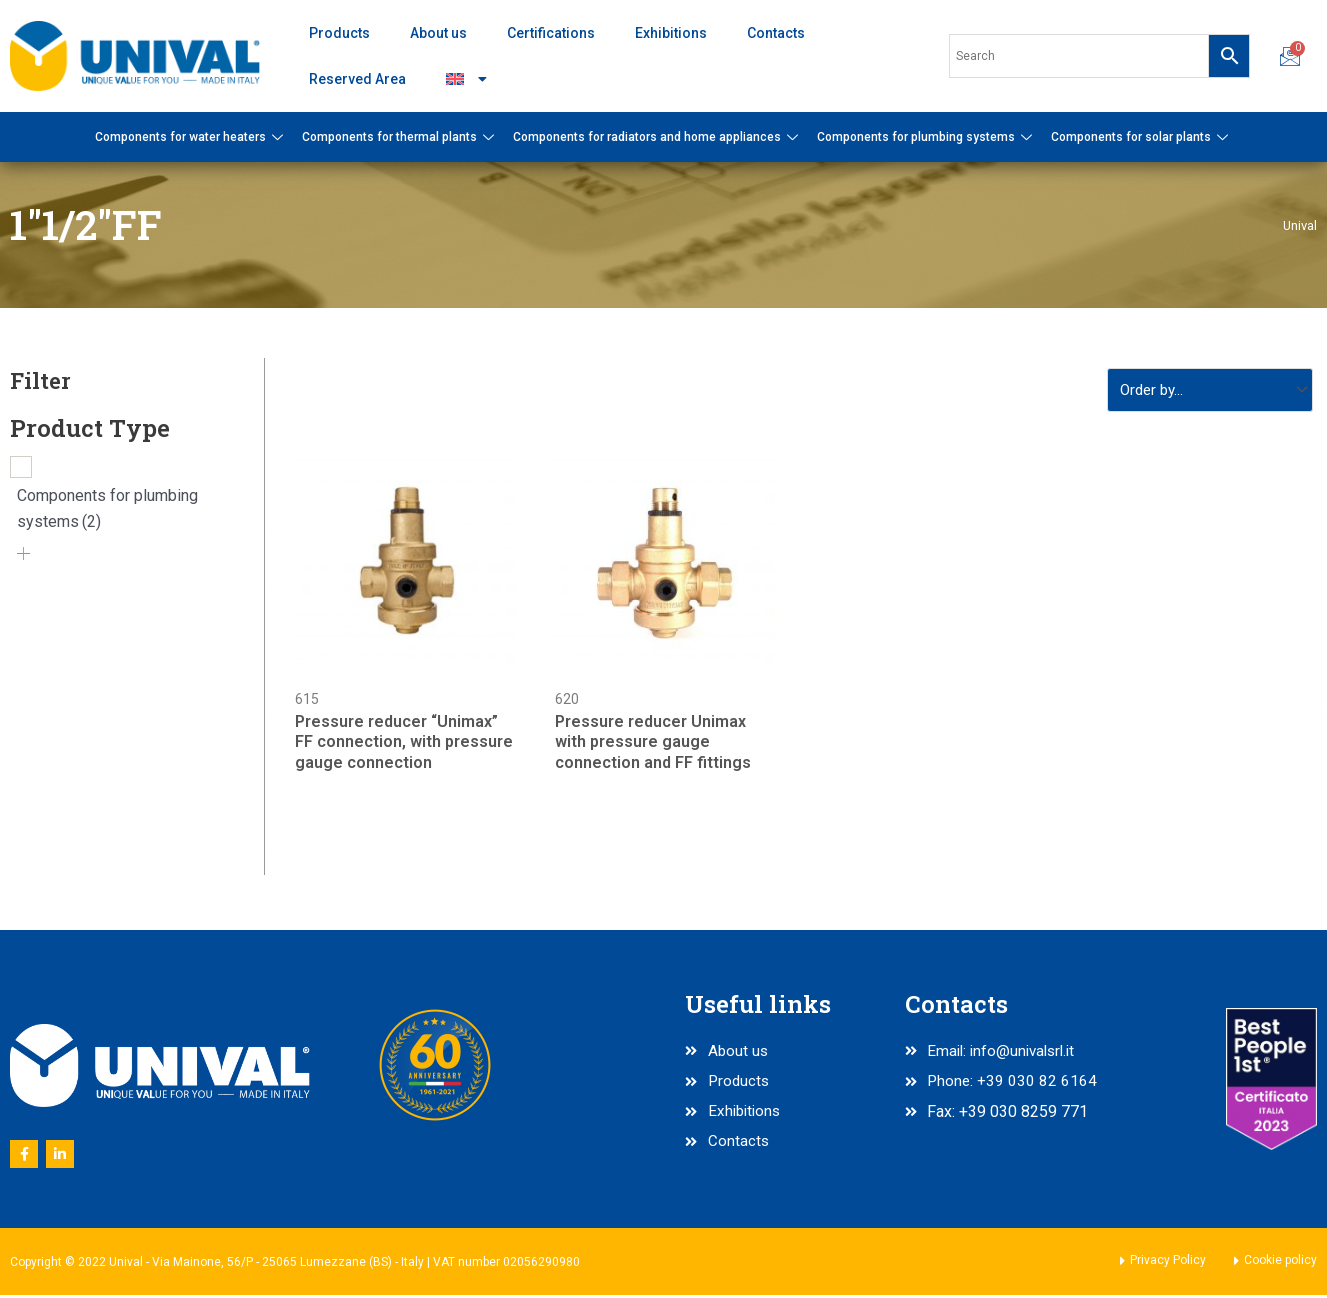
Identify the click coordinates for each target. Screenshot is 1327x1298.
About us (438, 33)
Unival (1299, 225)
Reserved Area (357, 79)
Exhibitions (671, 33)
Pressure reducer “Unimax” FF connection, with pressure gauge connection (404, 745)
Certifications (551, 33)
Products (339, 33)
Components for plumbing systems (927, 137)
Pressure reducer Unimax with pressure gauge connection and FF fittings (653, 745)
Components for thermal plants (400, 137)
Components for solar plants (1142, 137)
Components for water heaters (191, 137)
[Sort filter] (1204, 391)
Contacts (776, 33)
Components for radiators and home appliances (658, 137)
